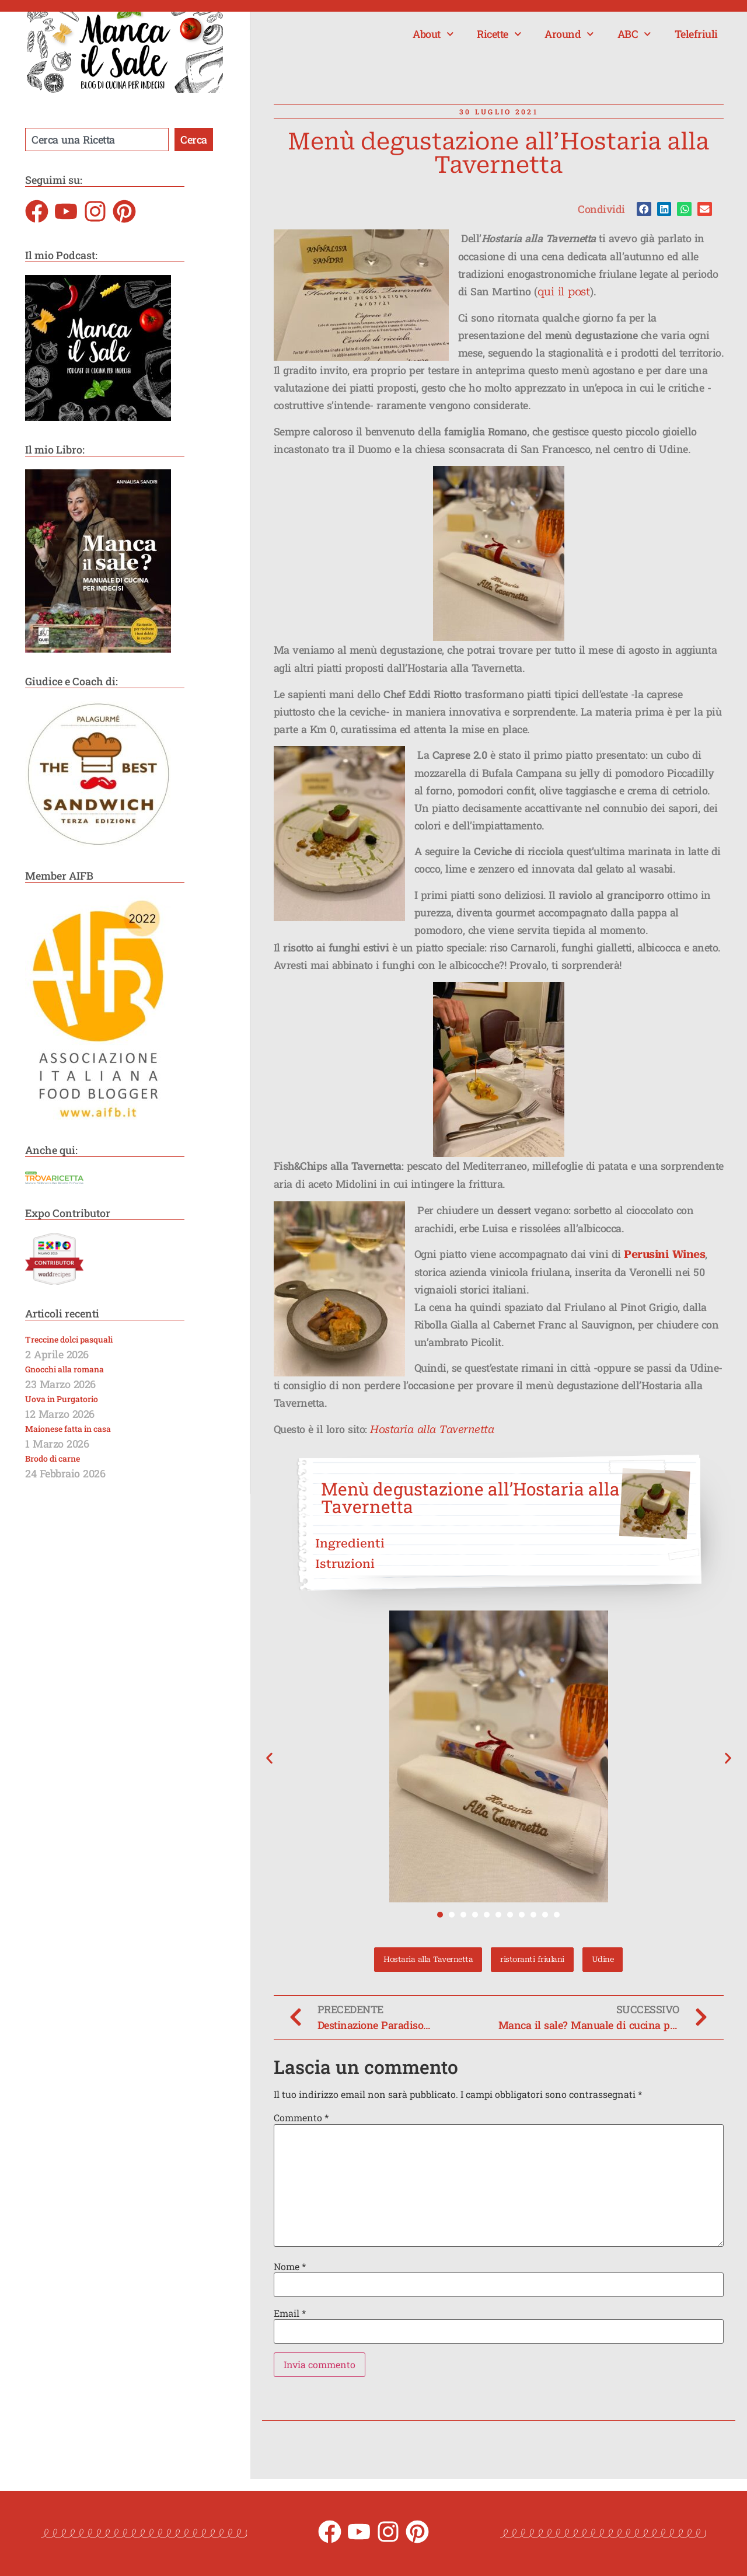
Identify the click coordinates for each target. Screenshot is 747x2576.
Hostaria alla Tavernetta (432, 1429)
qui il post (564, 291)
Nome (290, 2266)
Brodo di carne (52, 1458)
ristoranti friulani (532, 1959)
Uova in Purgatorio (61, 1398)
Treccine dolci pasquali (69, 1339)
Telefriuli (696, 34)
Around (569, 34)
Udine (603, 1959)
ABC (634, 34)
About (433, 34)
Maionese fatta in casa (68, 1428)
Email (290, 2313)
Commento (301, 2117)
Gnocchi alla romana (64, 1369)
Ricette (499, 34)
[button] (644, 209)
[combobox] (97, 139)
